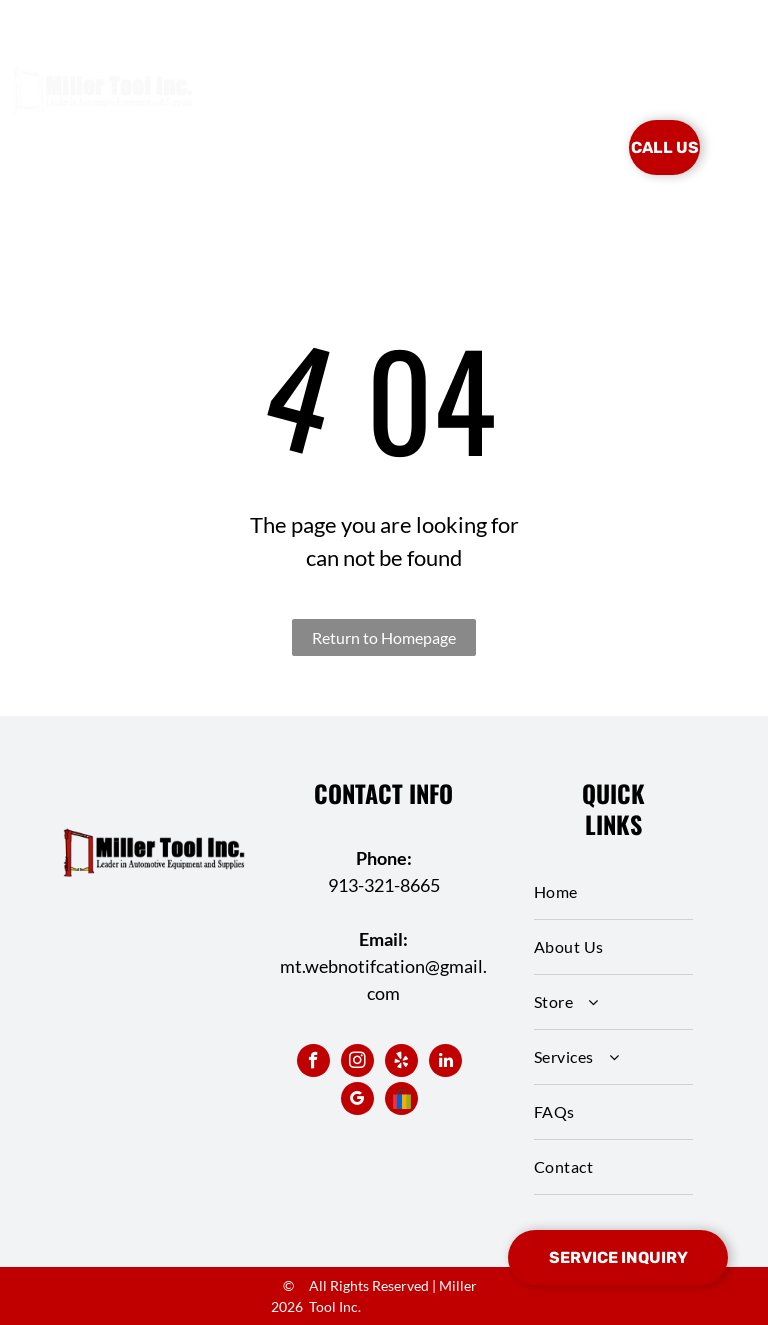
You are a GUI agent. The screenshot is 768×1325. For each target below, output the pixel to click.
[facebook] (313, 1063)
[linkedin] (445, 1063)
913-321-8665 (384, 885)
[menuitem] (291, 118)
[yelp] (401, 1063)
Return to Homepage (384, 637)
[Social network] (401, 1101)
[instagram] (357, 1063)
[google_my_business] (357, 1101)
